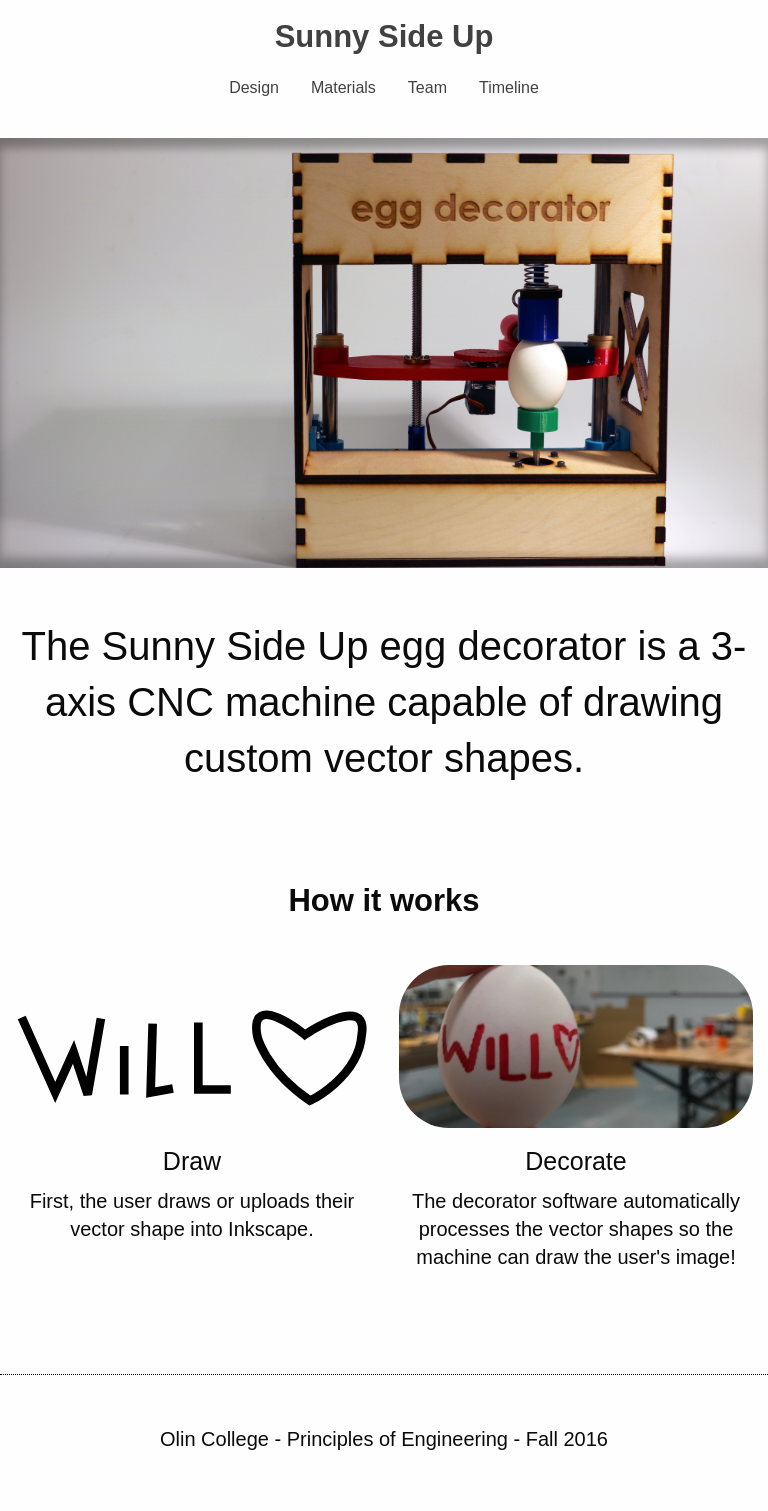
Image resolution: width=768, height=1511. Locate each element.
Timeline (509, 87)
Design (254, 87)
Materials (343, 87)
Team (427, 87)
